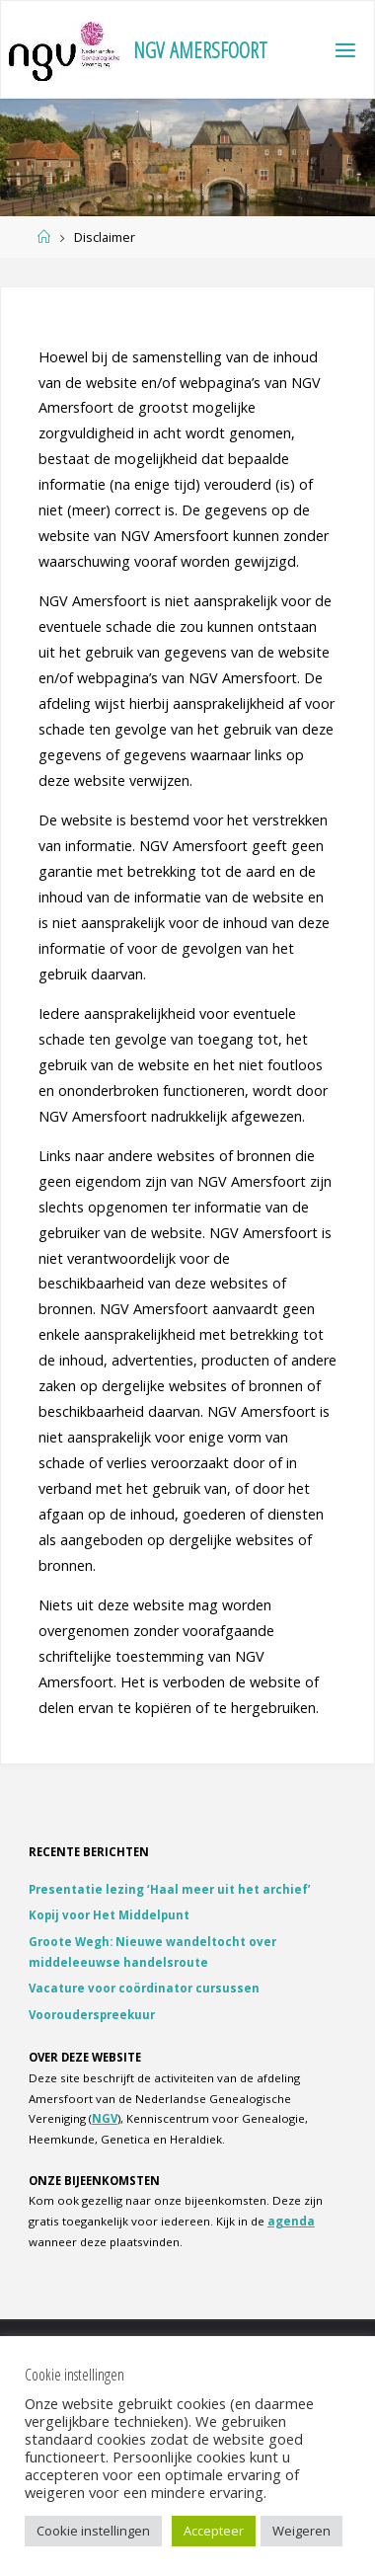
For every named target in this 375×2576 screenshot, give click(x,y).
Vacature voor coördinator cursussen (144, 1988)
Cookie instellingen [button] (93, 2530)
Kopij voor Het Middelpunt (109, 1915)
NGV (104, 2118)
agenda (291, 2221)
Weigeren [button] (301, 2530)
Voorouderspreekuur (92, 2014)
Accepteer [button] (214, 2530)
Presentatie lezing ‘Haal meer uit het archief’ (170, 1889)
